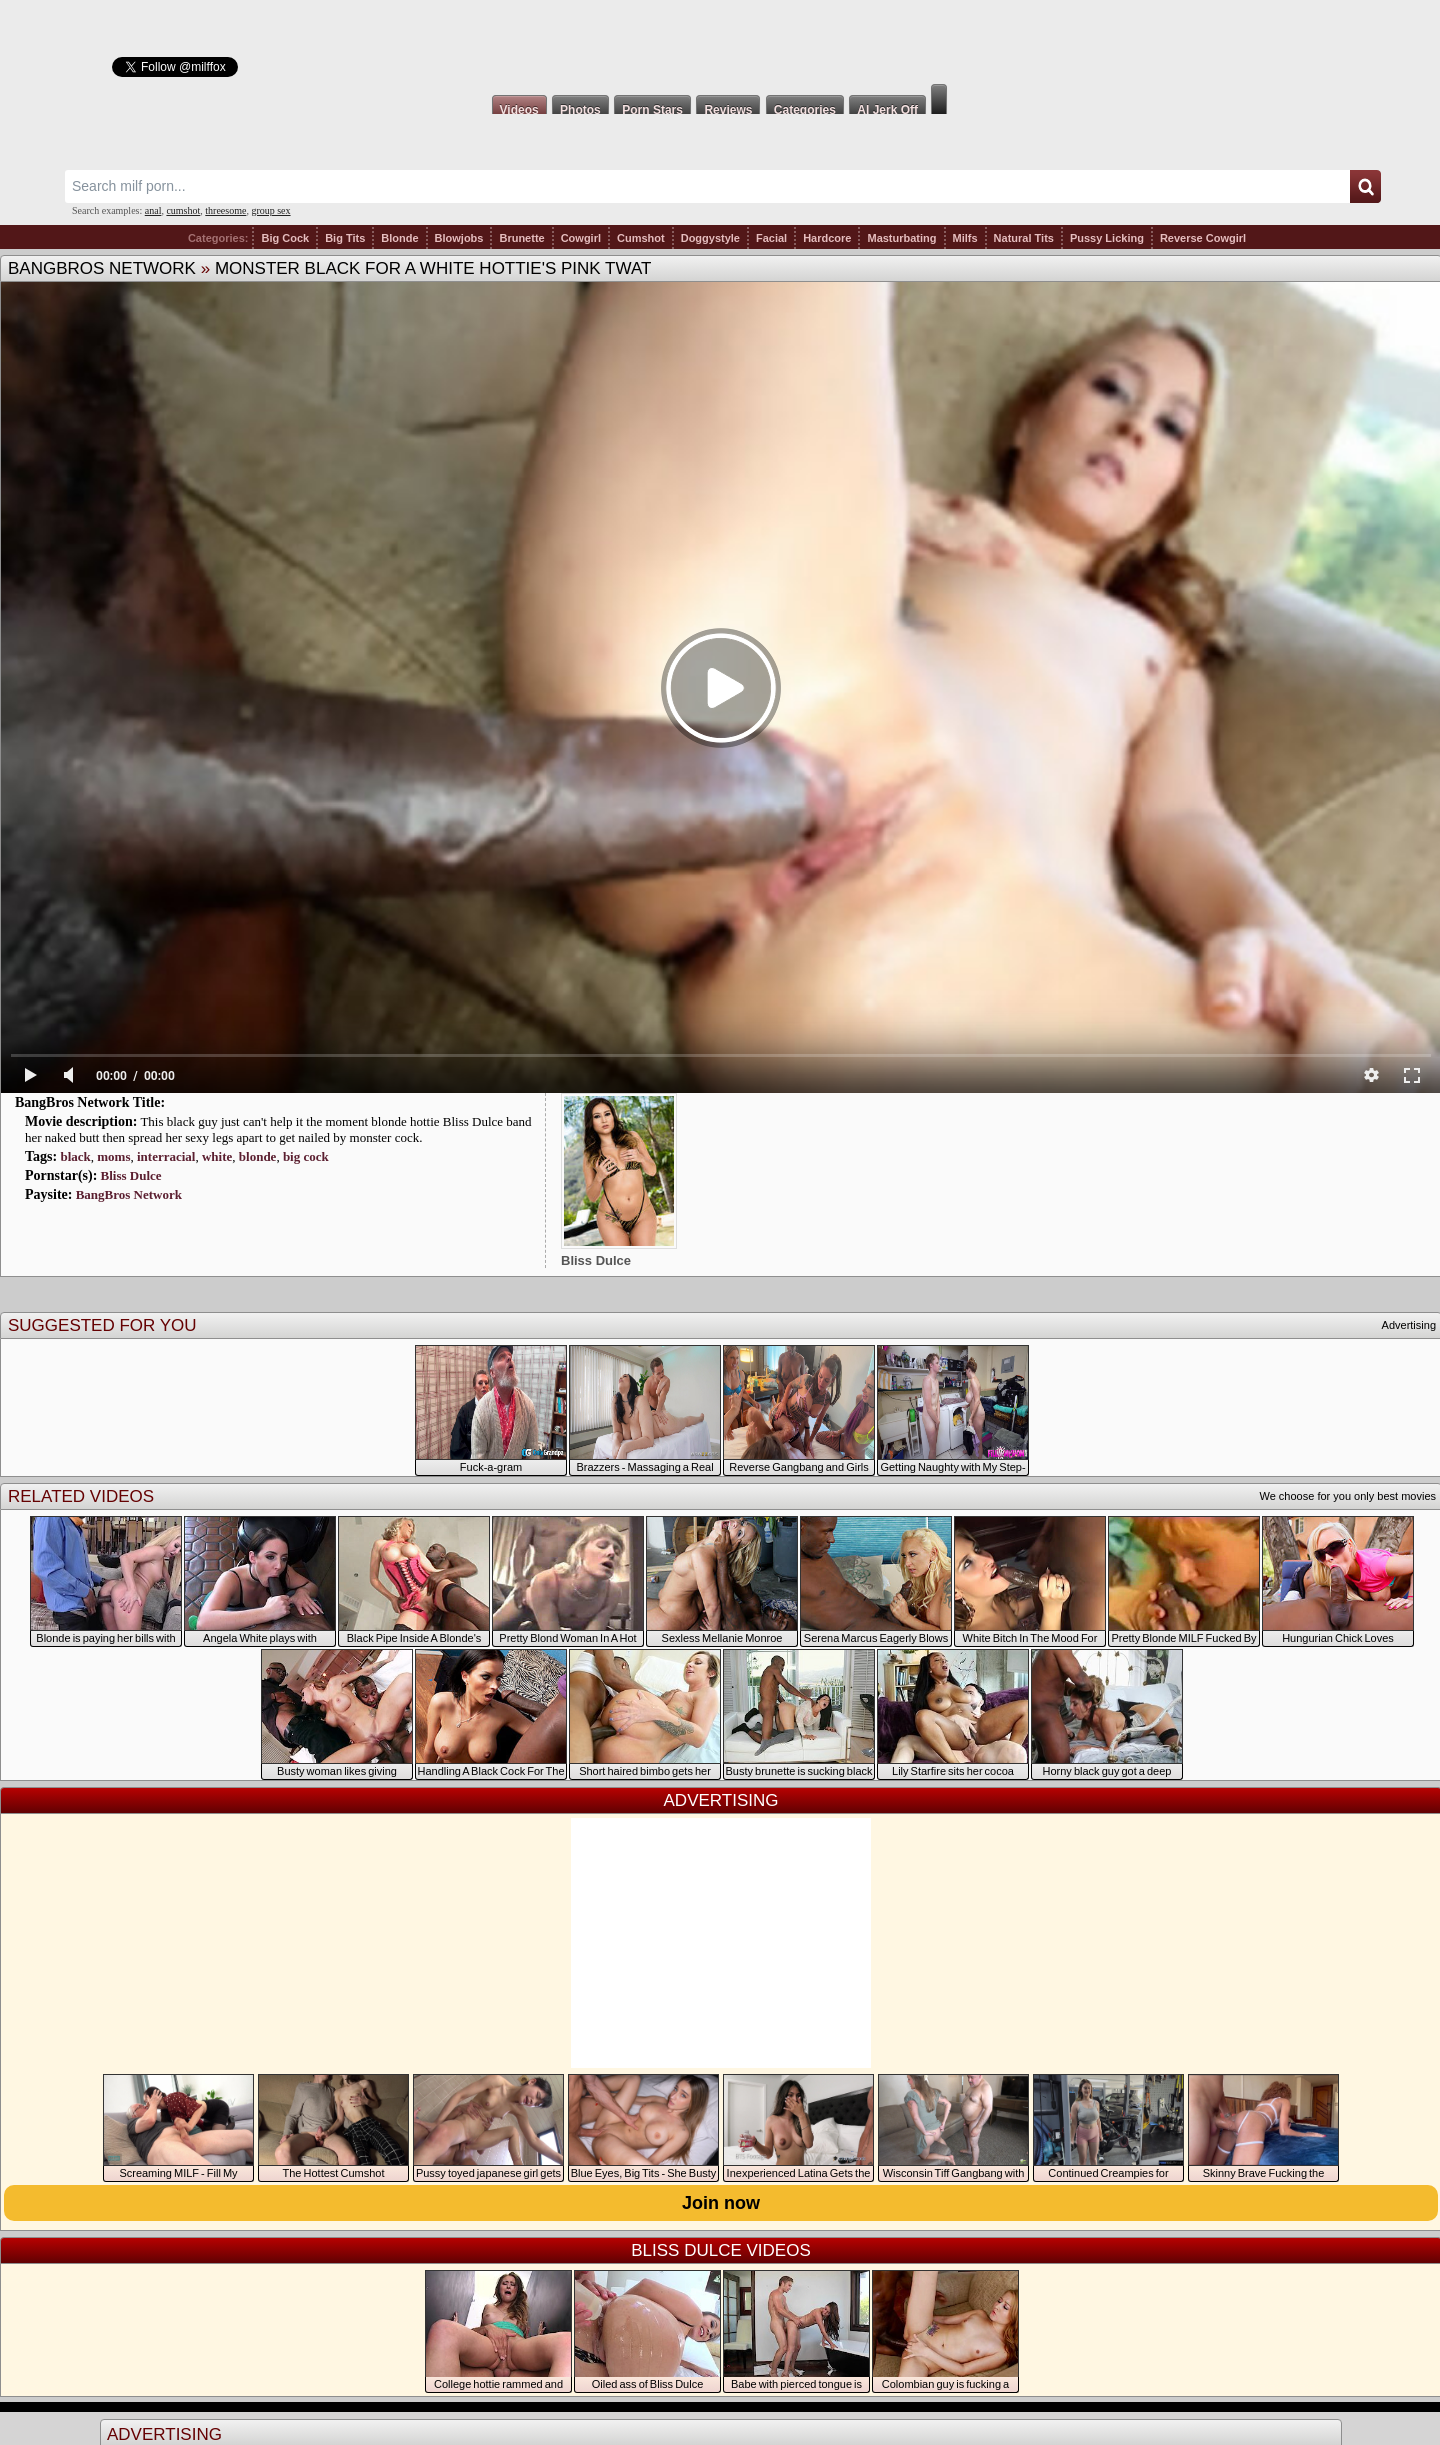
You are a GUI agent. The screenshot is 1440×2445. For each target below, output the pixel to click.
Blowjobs (459, 238)
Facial (771, 238)
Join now (721, 2203)
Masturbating (901, 238)
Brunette (521, 238)
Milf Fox (720, 42)
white (217, 1156)
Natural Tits (1024, 238)
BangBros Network (102, 268)
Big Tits (345, 238)
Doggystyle (710, 238)
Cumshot (641, 238)
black (75, 1156)
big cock (306, 1156)
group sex (270, 210)
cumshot (183, 210)
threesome (225, 210)
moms (113, 1156)
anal (153, 210)
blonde (258, 1156)
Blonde (399, 238)
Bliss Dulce (131, 1175)
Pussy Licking (1107, 238)
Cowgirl (581, 238)
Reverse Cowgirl (1203, 238)
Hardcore (827, 238)
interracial (166, 1156)
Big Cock (285, 238)
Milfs (965, 238)
